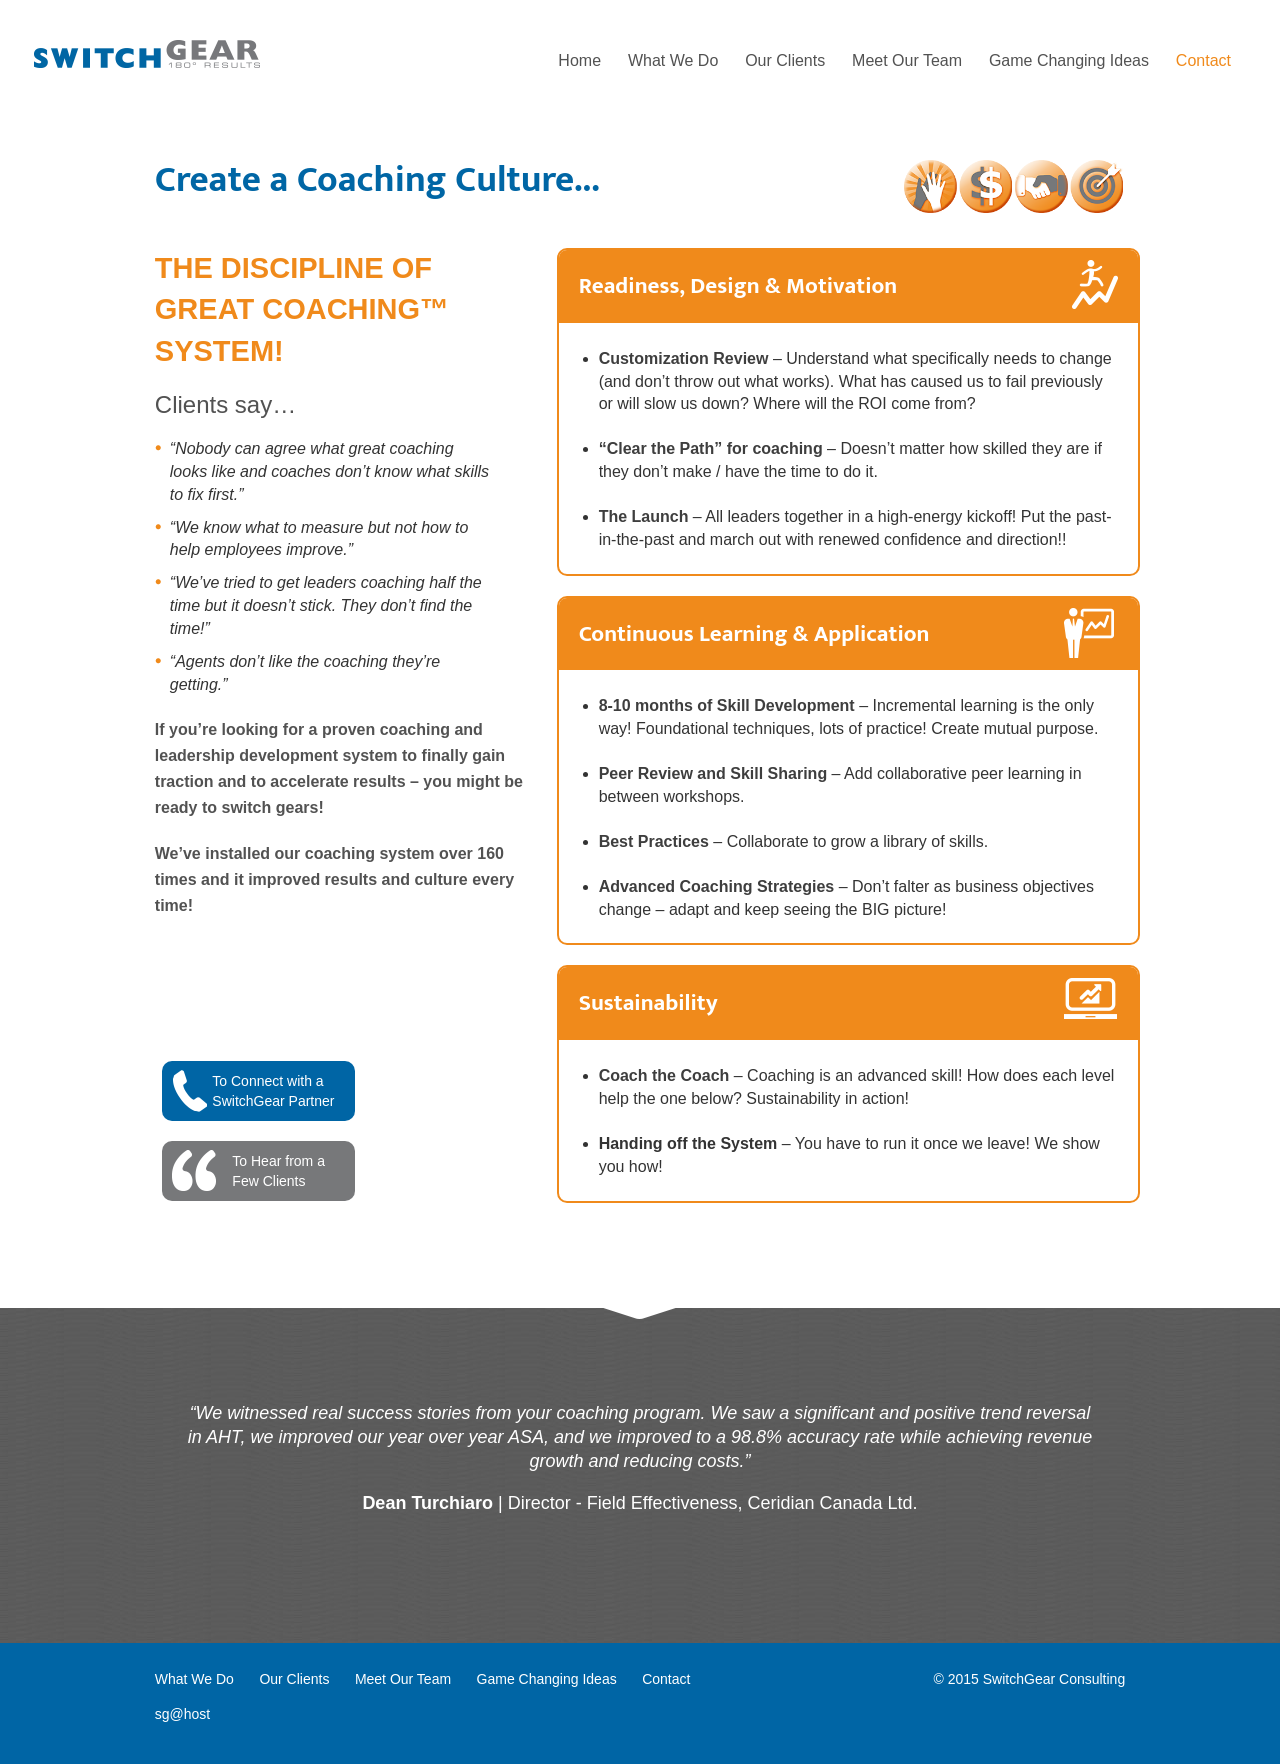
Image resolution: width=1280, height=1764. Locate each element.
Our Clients (785, 60)
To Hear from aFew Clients (278, 1171)
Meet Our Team (907, 60)
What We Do (673, 60)
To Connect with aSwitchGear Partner (273, 1091)
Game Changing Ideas (1069, 60)
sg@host (182, 1714)
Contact (1203, 60)
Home (579, 60)
